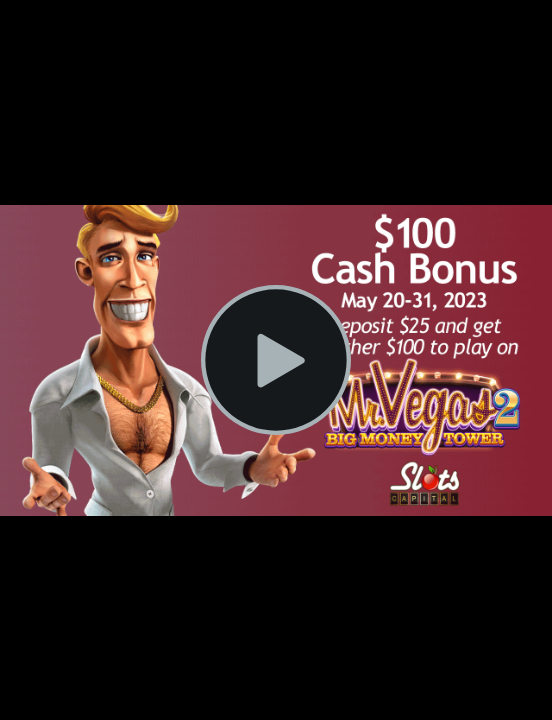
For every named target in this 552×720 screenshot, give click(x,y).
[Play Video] (276, 360)
